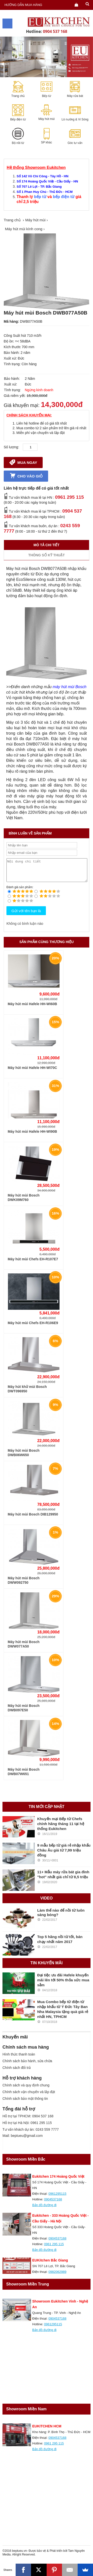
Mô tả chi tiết (46, 545)
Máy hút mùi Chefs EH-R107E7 (33, 1263)
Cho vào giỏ (26, 476)
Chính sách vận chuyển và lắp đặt (28, 2096)
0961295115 (57, 2198)
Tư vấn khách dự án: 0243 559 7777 (30, 2134)
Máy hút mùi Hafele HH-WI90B (32, 1136)
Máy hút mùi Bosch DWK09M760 (23, 1202)
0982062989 (57, 2276)
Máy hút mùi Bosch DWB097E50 (23, 1712)
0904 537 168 (55, 31)
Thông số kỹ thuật (46, 555)
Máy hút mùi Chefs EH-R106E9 (33, 1327)
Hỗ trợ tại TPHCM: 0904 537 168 (27, 2121)
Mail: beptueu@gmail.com (22, 2140)
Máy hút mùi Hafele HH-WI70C (32, 1072)
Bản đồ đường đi (44, 2209)
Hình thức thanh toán (18, 2059)
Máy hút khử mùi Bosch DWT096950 (27, 1393)
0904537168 (53, 2204)
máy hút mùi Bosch (69, 687)
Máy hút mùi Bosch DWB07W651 (23, 1776)
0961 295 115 (69, 497)
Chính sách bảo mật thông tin (25, 2103)
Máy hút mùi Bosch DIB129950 (33, 1519)
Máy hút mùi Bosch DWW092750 (23, 1585)
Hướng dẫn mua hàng (23, 5)
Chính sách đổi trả (16, 2072)
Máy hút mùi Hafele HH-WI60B (32, 1008)
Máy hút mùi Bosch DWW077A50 (23, 1648)
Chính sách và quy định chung (25, 2090)
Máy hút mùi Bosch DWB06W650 (23, 1457)
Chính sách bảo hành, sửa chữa (27, 2065)
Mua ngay (23, 462)
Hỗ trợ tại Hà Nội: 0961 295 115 (27, 2127)
